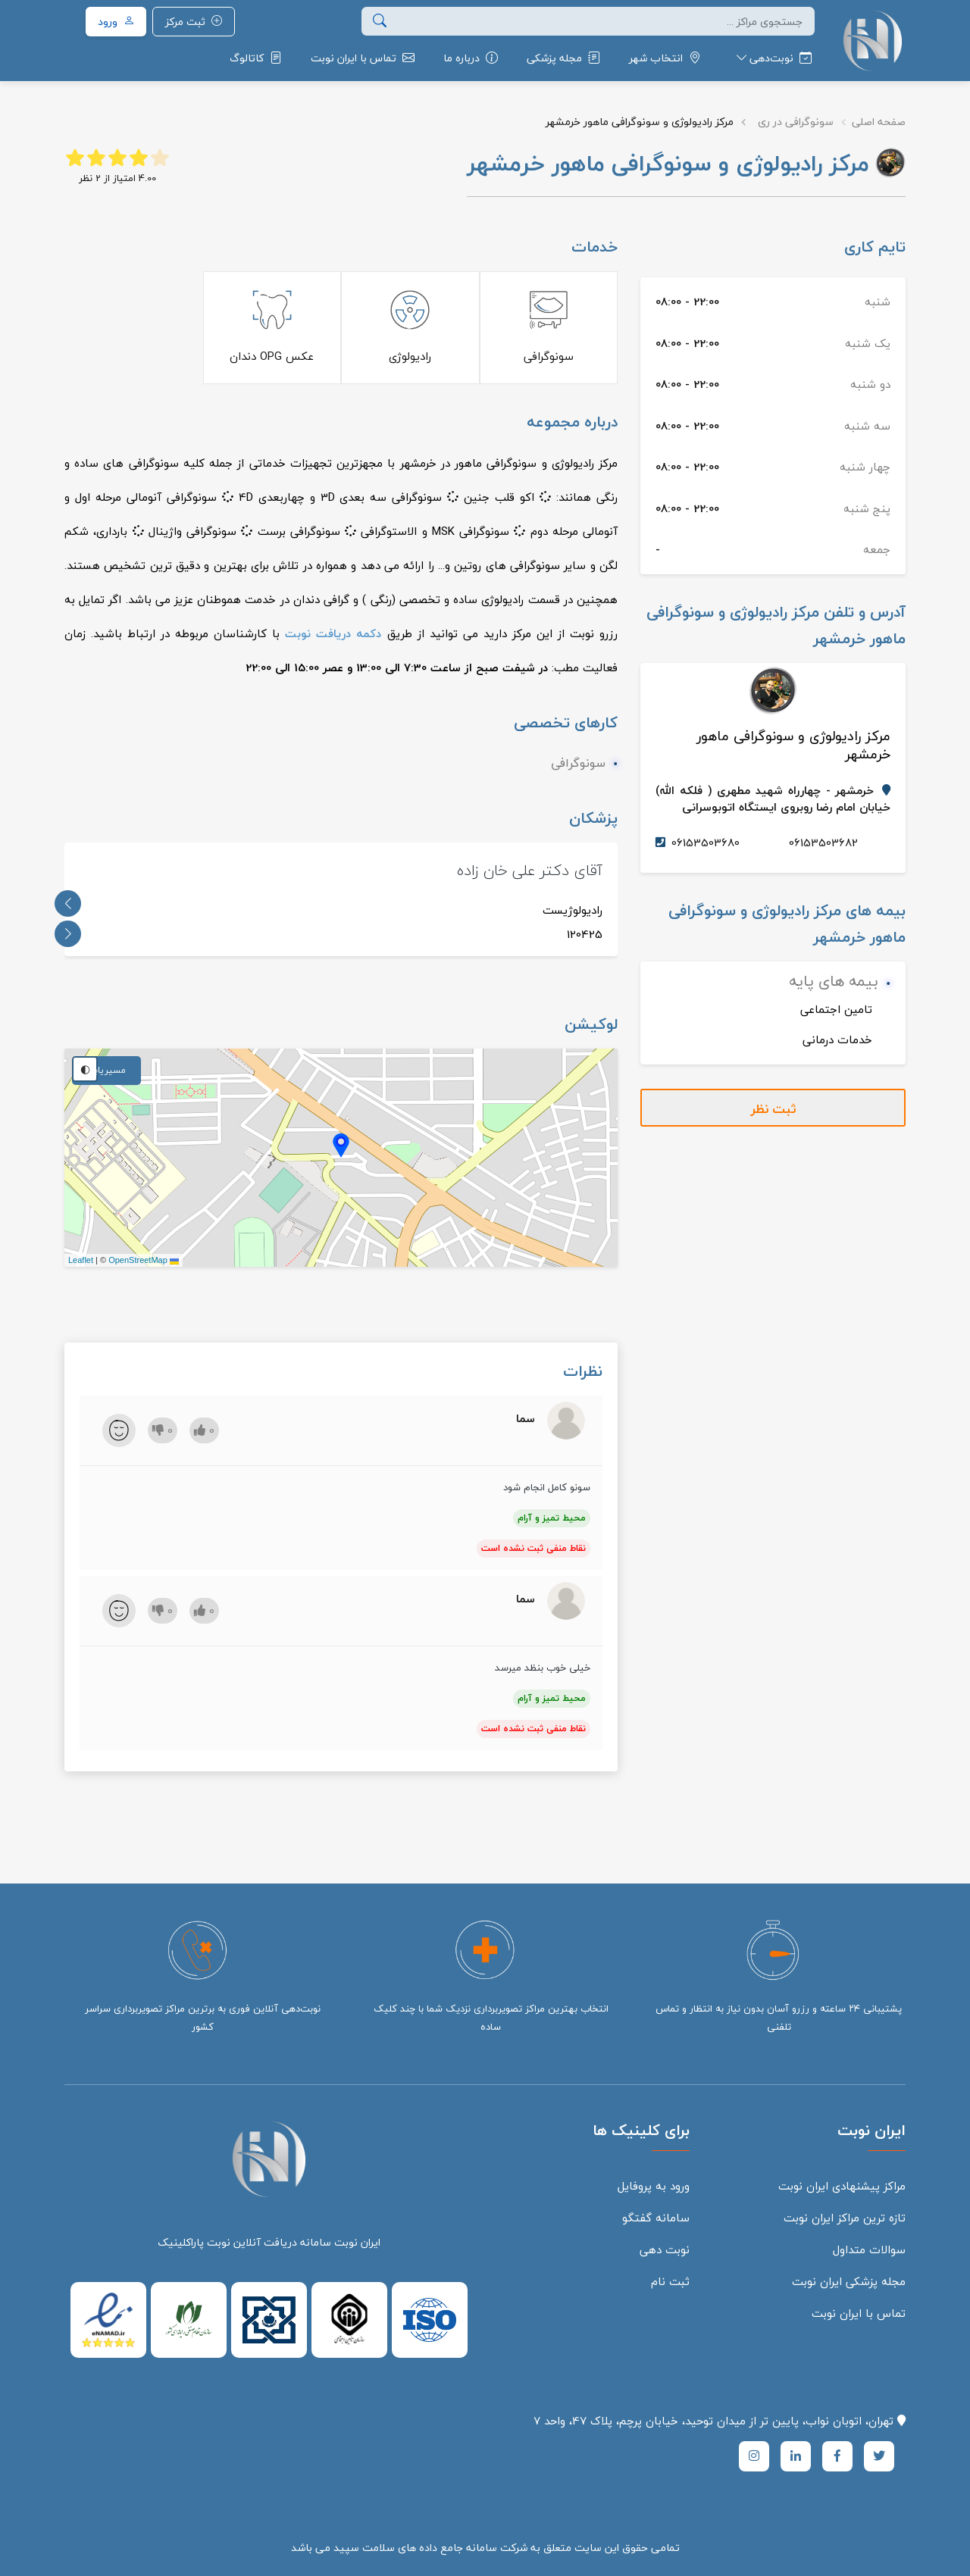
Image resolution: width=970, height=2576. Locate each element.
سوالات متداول (869, 2249)
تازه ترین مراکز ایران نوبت (845, 2217)
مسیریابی (106, 1070)
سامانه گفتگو (656, 2217)
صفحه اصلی (879, 121)
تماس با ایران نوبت (859, 2313)
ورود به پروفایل (654, 2186)
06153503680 (705, 843)
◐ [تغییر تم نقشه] (85, 1068)
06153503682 (823, 843)
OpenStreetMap (137, 1260)
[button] (771, 58)
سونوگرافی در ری (796, 121)
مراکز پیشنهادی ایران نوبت (842, 2186)
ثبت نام (670, 2281)
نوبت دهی (665, 2249)
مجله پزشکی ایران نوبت (849, 2281)
